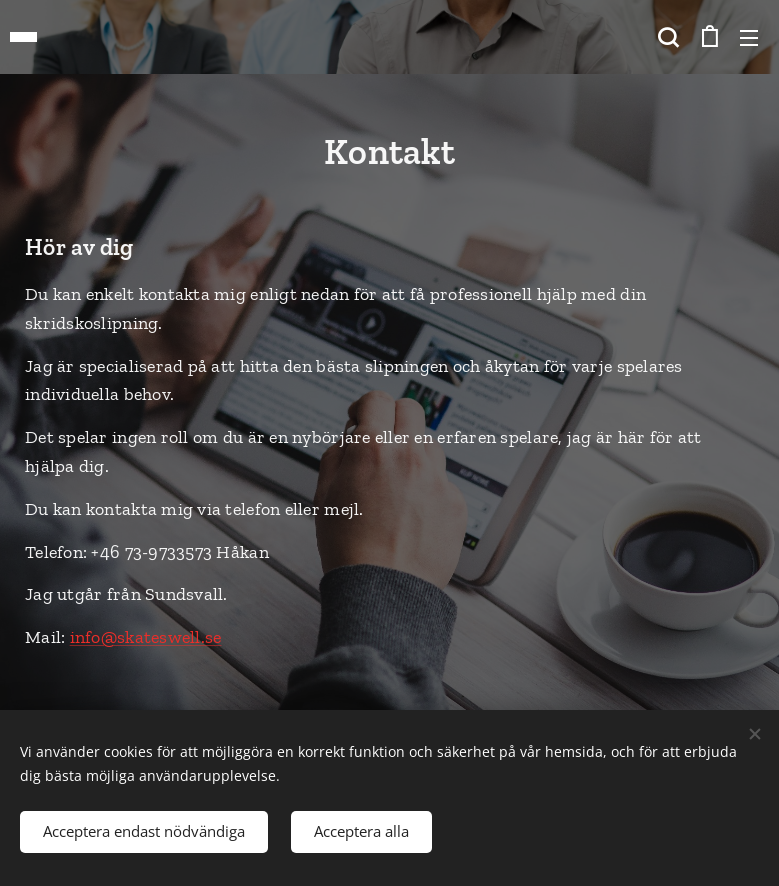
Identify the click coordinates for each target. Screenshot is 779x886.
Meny (749, 38)
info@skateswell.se (146, 637)
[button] (668, 37)
